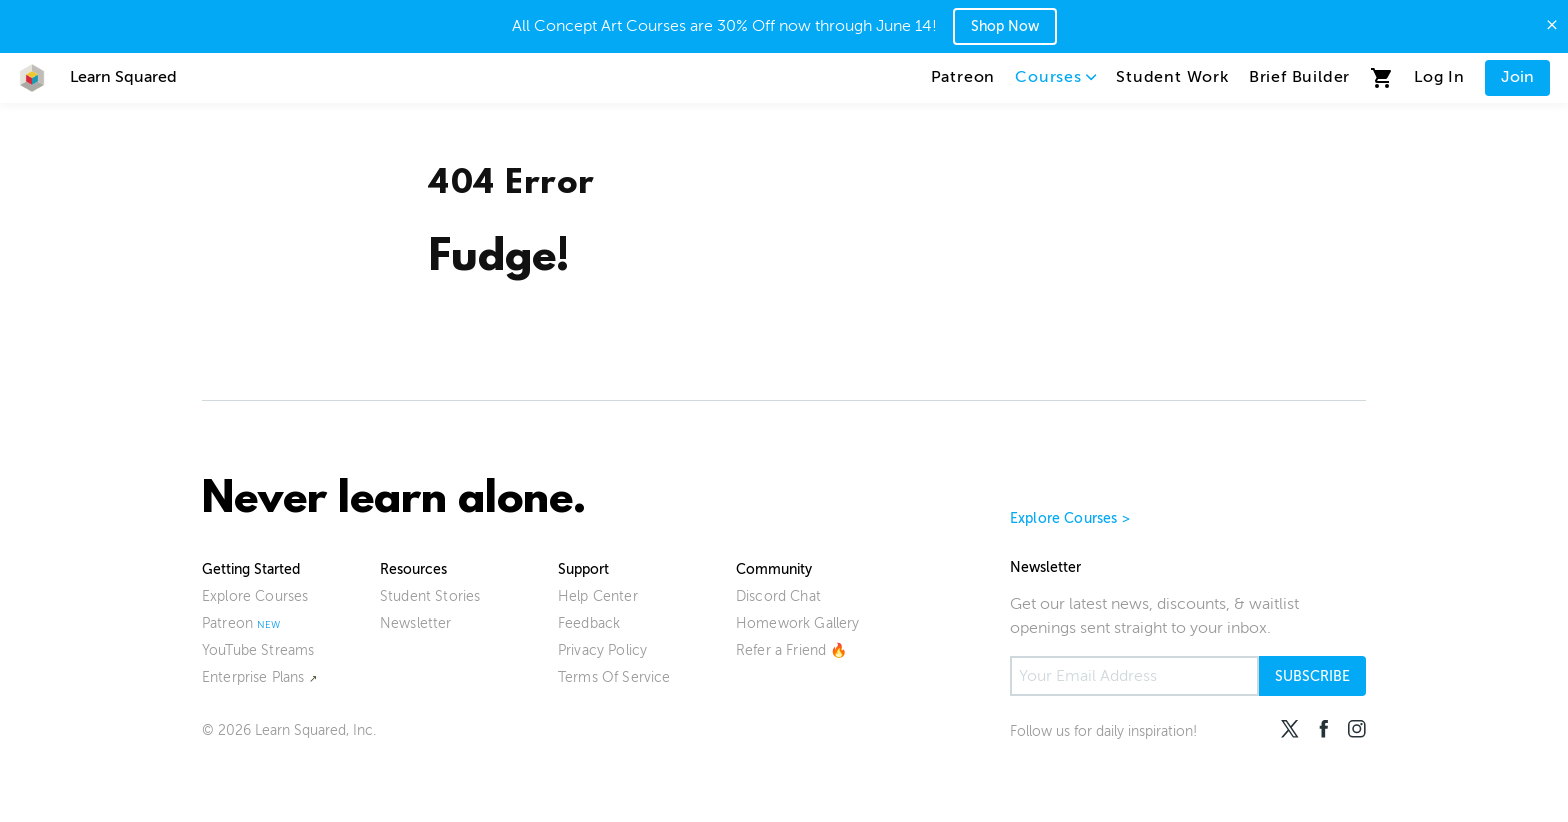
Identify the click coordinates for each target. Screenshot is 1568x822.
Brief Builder (1299, 77)
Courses (1055, 77)
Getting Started (251, 569)
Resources (413, 569)
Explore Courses (255, 596)
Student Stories (430, 596)
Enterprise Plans (253, 677)
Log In (1439, 77)
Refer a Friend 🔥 (792, 650)
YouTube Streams (258, 650)
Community (774, 569)
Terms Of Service (614, 677)
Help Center (598, 596)
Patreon (963, 77)
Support (583, 569)
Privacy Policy (602, 650)
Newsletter (416, 623)
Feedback (589, 623)
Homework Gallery (798, 623)
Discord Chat (778, 596)
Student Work (1172, 77)
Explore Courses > (1070, 518)
